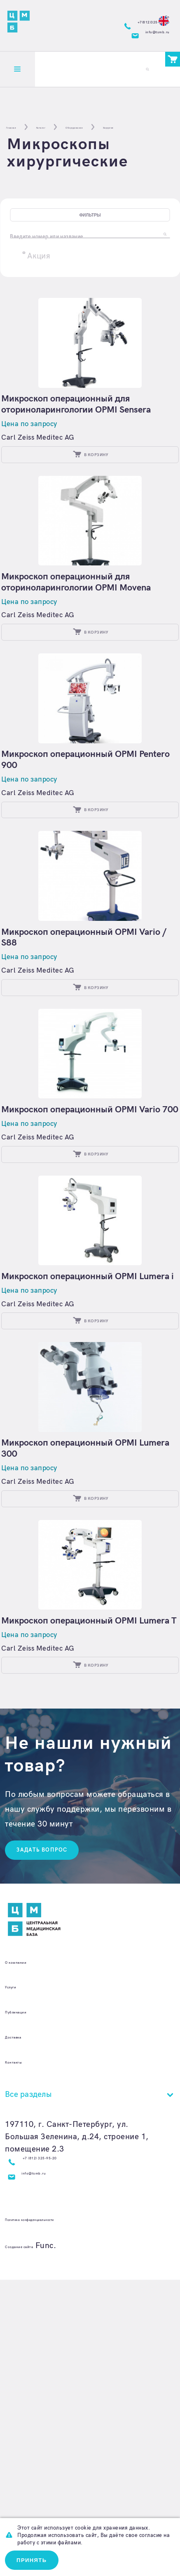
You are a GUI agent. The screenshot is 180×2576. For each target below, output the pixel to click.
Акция (39, 289)
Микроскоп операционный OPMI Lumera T (78, 1862)
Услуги (17, 2255)
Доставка (22, 2304)
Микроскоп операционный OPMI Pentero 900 (78, 851)
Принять (40, 2557)
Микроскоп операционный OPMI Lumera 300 (78, 1660)
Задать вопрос (53, 2115)
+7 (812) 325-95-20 (60, 2430)
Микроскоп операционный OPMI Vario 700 (89, 1255)
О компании (28, 2230)
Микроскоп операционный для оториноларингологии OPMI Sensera (84, 446)
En (157, 15)
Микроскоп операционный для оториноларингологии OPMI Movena (84, 648)
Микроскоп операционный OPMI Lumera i (78, 1457)
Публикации (28, 2279)
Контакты (22, 2329)
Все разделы (28, 2363)
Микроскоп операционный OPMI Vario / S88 (89, 1053)
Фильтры (90, 231)
